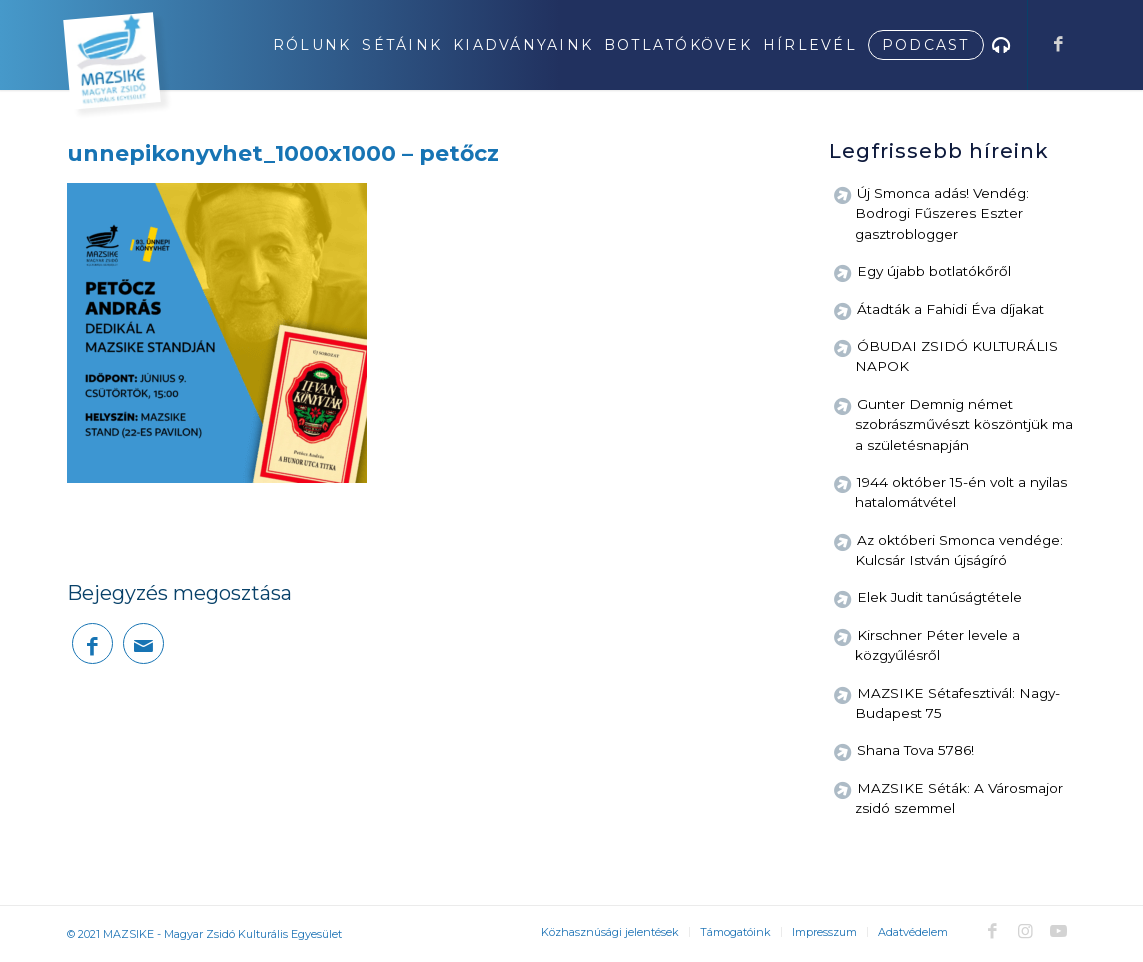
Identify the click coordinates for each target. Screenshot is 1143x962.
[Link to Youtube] (1059, 931)
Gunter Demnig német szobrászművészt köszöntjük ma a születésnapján (964, 424)
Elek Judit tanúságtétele (939, 597)
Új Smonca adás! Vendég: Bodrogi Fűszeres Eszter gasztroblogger (942, 213)
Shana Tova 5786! (915, 750)
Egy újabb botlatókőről (934, 271)
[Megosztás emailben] (143, 643)
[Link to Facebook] (1059, 44)
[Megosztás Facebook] (92, 643)
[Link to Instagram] (1026, 931)
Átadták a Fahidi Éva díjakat (950, 309)
